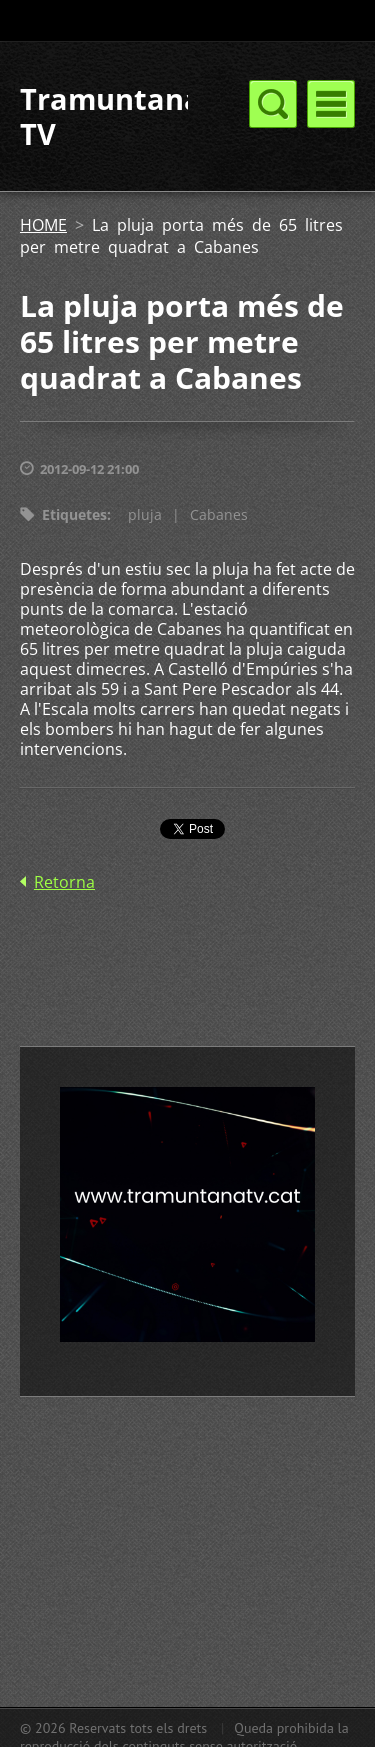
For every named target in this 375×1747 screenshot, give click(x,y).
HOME (43, 225)
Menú (331, 104)
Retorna (64, 882)
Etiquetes (74, 514)
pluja (145, 514)
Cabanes (219, 514)
